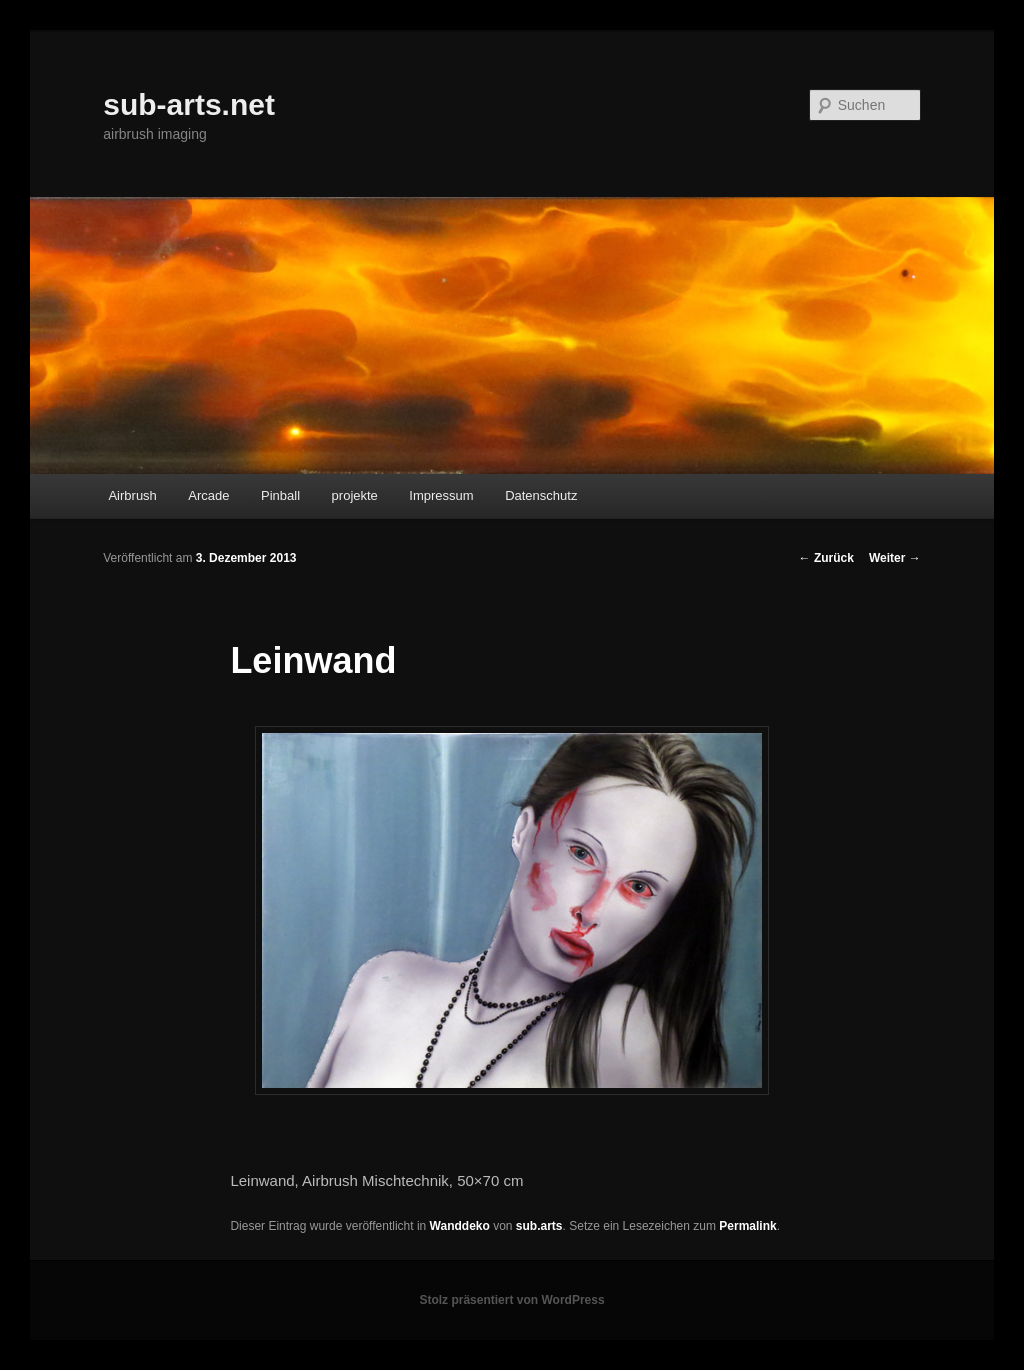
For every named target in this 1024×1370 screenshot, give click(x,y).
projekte (355, 495)
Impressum (441, 495)
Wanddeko (460, 1226)
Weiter (895, 558)
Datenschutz (541, 495)
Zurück (826, 558)
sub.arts (539, 1226)
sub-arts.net (189, 104)
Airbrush (132, 495)
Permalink (747, 1226)
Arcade (208, 495)
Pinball (280, 495)
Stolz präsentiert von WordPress (511, 1300)
